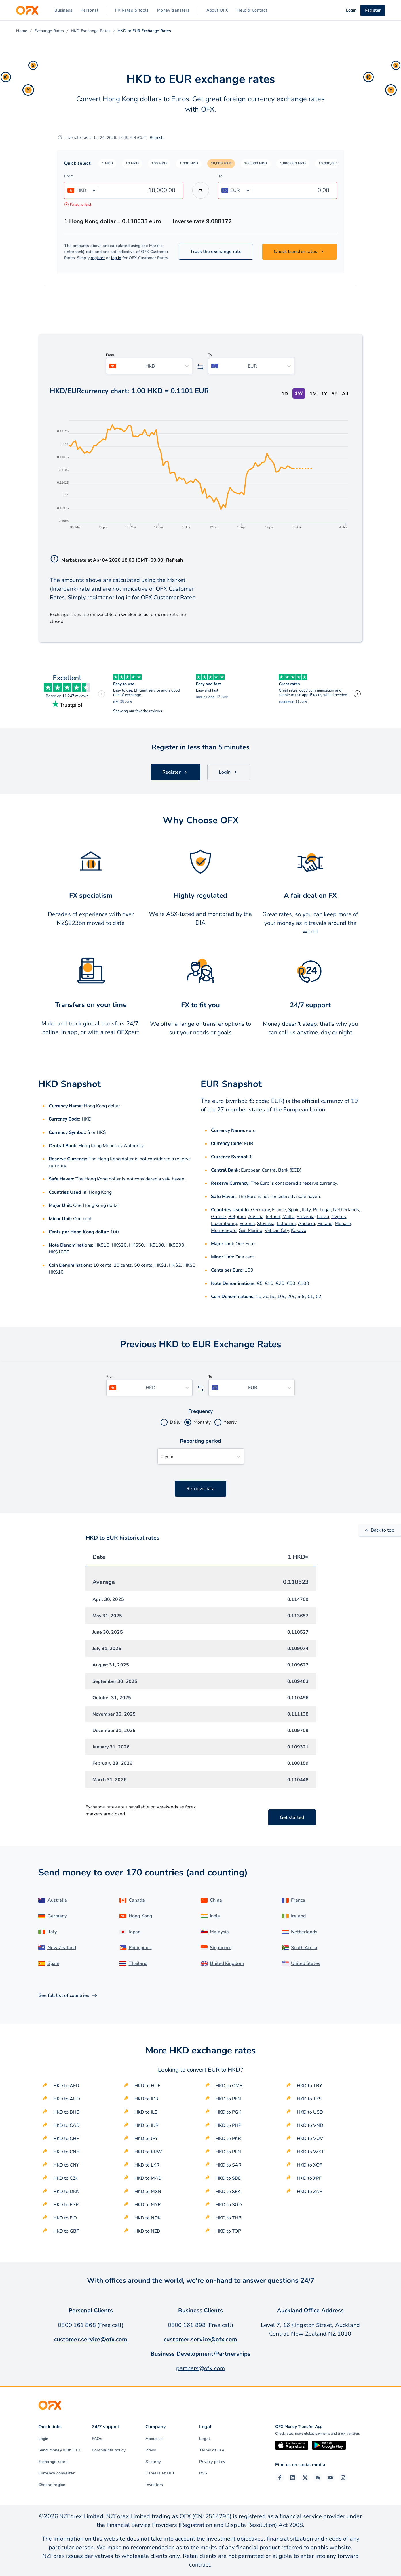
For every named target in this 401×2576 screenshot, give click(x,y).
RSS (203, 2473)
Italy (306, 1210)
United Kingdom (227, 1963)
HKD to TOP (228, 2231)
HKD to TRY (309, 2086)
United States (305, 1963)
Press (150, 2450)
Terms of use (211, 2450)
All (345, 393)
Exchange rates (53, 2461)
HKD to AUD (66, 2099)
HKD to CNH (66, 2152)
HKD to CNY (66, 2165)
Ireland (273, 1217)
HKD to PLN (228, 2152)
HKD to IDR (146, 2099)
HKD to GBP (66, 2231)
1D (285, 393)
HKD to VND (310, 2125)
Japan (134, 1932)
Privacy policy (212, 2461)
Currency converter (56, 2473)
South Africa (304, 1948)
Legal (204, 2438)
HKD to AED (66, 2086)
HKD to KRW (148, 2152)
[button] (107, 163)
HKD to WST (310, 2152)
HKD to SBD (229, 2178)
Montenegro (224, 1230)
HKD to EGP (66, 2205)
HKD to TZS (309, 2099)
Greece (218, 1217)
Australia (57, 1900)
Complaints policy (109, 2450)
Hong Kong (100, 1192)
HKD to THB (229, 2218)
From (69, 176)
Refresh (157, 137)
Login (43, 2438)
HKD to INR (146, 2125)
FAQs (97, 2438)
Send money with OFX (59, 2450)
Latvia (323, 1217)
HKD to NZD (147, 2231)
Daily (175, 1422)
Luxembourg (224, 1223)
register (98, 258)
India (215, 1916)
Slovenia (305, 1217)
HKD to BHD (66, 2112)
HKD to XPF (309, 2178)
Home (21, 31)
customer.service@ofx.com (91, 2339)
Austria (255, 1217)
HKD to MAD (148, 2178)
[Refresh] (59, 137)
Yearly (230, 1422)
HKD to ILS (145, 2112)
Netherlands (346, 1210)
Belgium (237, 1217)
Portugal (322, 1210)
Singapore (220, 1948)
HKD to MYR (147, 2205)
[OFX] (27, 10)
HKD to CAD (66, 2125)
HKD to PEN (228, 2099)
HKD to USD (310, 2112)
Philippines (140, 1948)
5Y (334, 393)
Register (373, 10)
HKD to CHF (66, 2138)
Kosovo (298, 1230)
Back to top (379, 1530)
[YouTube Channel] (330, 2477)
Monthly (202, 1422)
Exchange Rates (49, 31)
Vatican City (277, 1230)
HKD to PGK (228, 2112)
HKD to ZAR (309, 2191)
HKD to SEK (228, 2191)
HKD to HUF (147, 2086)
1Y (324, 393)
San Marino (250, 1230)
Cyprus (338, 1217)
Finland (324, 1223)
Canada (137, 1900)
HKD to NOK (147, 2218)
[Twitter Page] (305, 2477)
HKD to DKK (66, 2191)
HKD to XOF (309, 2165)
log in (116, 258)
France (279, 1210)
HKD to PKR (228, 2138)
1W (299, 393)
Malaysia (219, 1932)
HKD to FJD (65, 2218)
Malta (288, 1217)
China (216, 1900)
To (220, 176)
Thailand (138, 1963)
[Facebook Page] (279, 2477)
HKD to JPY (146, 2138)
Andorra (306, 1223)
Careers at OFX (160, 2473)
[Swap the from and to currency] (200, 190)
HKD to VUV (310, 2138)
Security (153, 2461)
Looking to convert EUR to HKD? (200, 2070)
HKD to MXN (147, 2191)
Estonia (247, 1223)
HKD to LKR (146, 2165)
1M (313, 393)
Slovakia (265, 1223)
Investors (154, 2484)
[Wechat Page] (317, 2477)
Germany (260, 1210)
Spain (294, 1210)
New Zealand (61, 1948)
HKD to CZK (65, 2178)
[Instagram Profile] (343, 2477)
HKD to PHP (228, 2125)
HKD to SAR (229, 2165)
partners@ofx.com (200, 2368)
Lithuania (286, 1223)
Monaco (343, 1223)
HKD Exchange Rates (91, 31)
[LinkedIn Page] (292, 2477)
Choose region (52, 2484)
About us (154, 2438)
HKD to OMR (229, 2086)
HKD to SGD (229, 2205)
